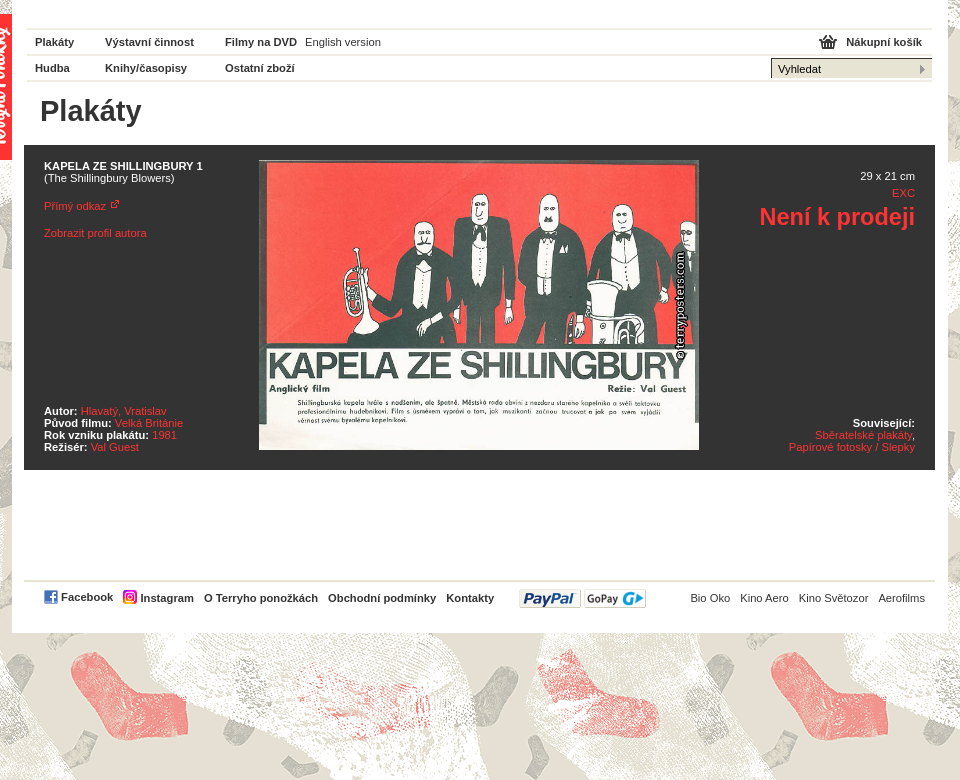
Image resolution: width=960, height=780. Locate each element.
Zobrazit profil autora (95, 233)
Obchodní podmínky (382, 598)
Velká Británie (149, 423)
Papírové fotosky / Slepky (852, 447)
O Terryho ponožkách (261, 598)
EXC (903, 193)
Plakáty (54, 42)
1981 (164, 435)
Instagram (166, 598)
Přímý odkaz (75, 206)
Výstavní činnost (149, 42)
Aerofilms (901, 598)
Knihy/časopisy (146, 68)
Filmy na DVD (261, 42)
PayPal (582, 598)
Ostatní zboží (260, 68)
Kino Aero (764, 598)
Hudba (52, 68)
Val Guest (115, 447)
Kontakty (470, 598)
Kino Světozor (834, 598)
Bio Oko (710, 598)
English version (343, 42)
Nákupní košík (884, 42)
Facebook (87, 597)
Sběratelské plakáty (863, 435)
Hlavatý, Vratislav (124, 411)
